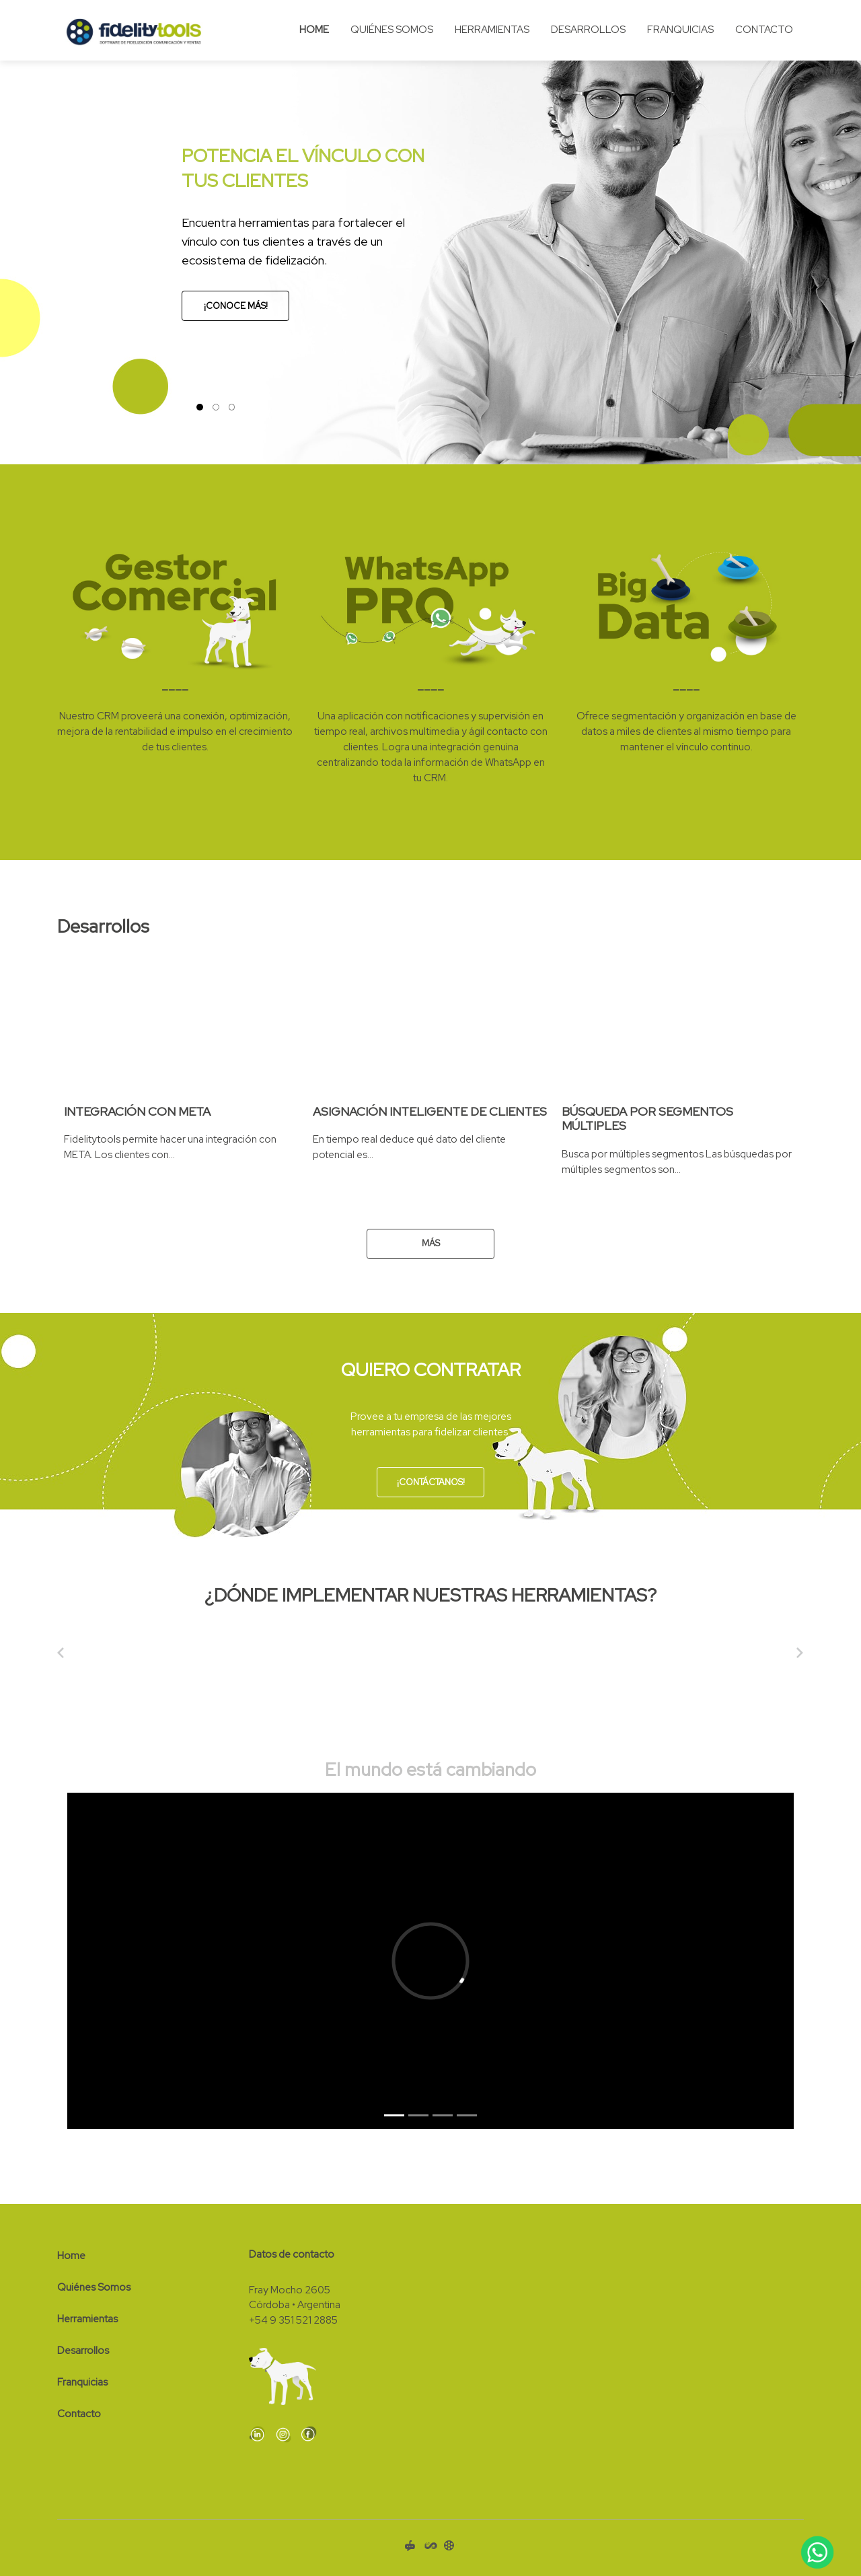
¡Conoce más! (236, 306)
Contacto (764, 29)
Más (431, 1243)
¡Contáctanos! (431, 1482)
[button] (17, 232)
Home (314, 29)
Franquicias (680, 29)
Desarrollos (588, 29)
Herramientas (492, 29)
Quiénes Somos (391, 29)
